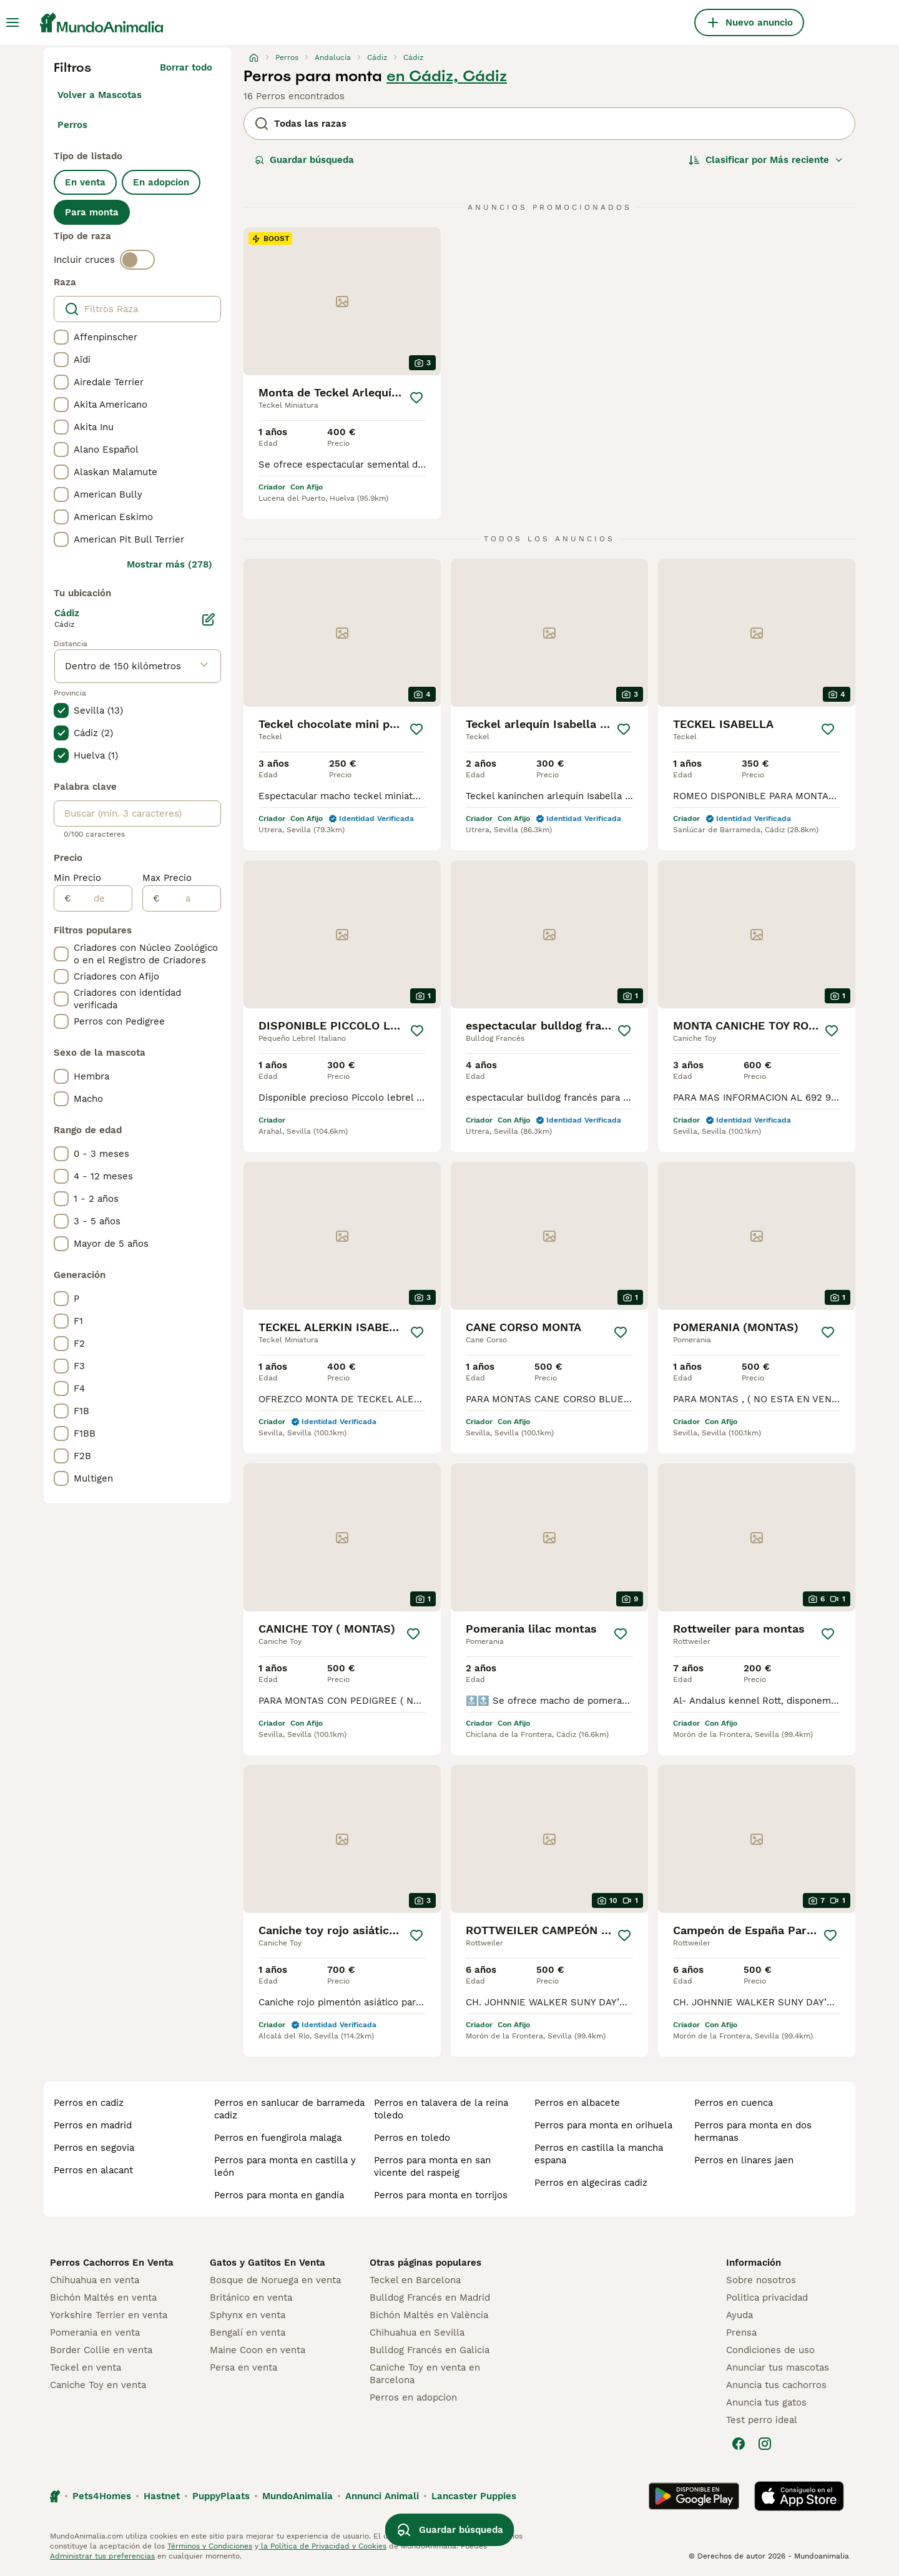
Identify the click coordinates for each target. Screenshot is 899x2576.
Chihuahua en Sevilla (417, 2332)
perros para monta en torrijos (441, 2195)
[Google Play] (694, 2496)
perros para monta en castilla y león (285, 2166)
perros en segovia (94, 2147)
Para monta (92, 212)
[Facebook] (738, 2443)
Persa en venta (243, 2367)
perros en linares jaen (743, 2160)
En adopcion (161, 182)
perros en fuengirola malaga (277, 2137)
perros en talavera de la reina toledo (441, 2109)
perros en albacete (577, 2102)
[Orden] (766, 159)
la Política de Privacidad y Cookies (322, 2546)
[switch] (137, 260)
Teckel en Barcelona (415, 2280)
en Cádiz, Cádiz (446, 76)
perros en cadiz (89, 2102)
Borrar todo (186, 67)
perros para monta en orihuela (603, 2125)
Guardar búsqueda (304, 159)
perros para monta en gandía (279, 2195)
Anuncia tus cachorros (776, 2385)
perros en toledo (412, 2137)
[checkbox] (61, 337)
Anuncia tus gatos (766, 2402)
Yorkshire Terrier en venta (108, 2315)
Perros (72, 124)
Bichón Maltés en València (429, 2315)
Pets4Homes (101, 2496)
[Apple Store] (799, 2496)
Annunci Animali (382, 2496)
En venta (85, 182)
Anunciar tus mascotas (777, 2367)
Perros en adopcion (413, 2397)
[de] (101, 898)
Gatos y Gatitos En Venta (267, 2262)
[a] (190, 898)
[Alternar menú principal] (12, 22)
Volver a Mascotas (99, 95)
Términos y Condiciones (209, 2546)
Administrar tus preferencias (102, 2556)
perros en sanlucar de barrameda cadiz (289, 2109)
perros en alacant (93, 2170)
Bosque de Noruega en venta (275, 2280)
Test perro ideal (761, 2420)
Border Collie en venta (101, 2350)
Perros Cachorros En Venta (112, 2262)
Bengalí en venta (247, 2332)
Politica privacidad (767, 2297)
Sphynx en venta (247, 2315)
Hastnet (162, 2496)
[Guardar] (416, 397)
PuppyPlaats (221, 2496)
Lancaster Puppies (473, 2496)
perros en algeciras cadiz (590, 2182)
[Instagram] (764, 2443)
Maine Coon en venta (257, 2350)
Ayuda (739, 2315)
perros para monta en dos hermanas (753, 2131)
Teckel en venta (85, 2367)
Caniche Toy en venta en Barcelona (425, 2374)
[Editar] (208, 619)
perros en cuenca (733, 2102)
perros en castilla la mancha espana (598, 2154)
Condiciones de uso (770, 2350)
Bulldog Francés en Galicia (429, 2350)
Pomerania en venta (95, 2332)
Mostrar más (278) (169, 564)
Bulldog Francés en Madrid (430, 2297)
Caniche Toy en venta (98, 2385)
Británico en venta (251, 2297)
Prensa (741, 2332)
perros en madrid (93, 2125)
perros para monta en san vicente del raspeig (432, 2166)
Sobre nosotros (761, 2280)
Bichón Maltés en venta (103, 2297)
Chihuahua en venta (94, 2280)
